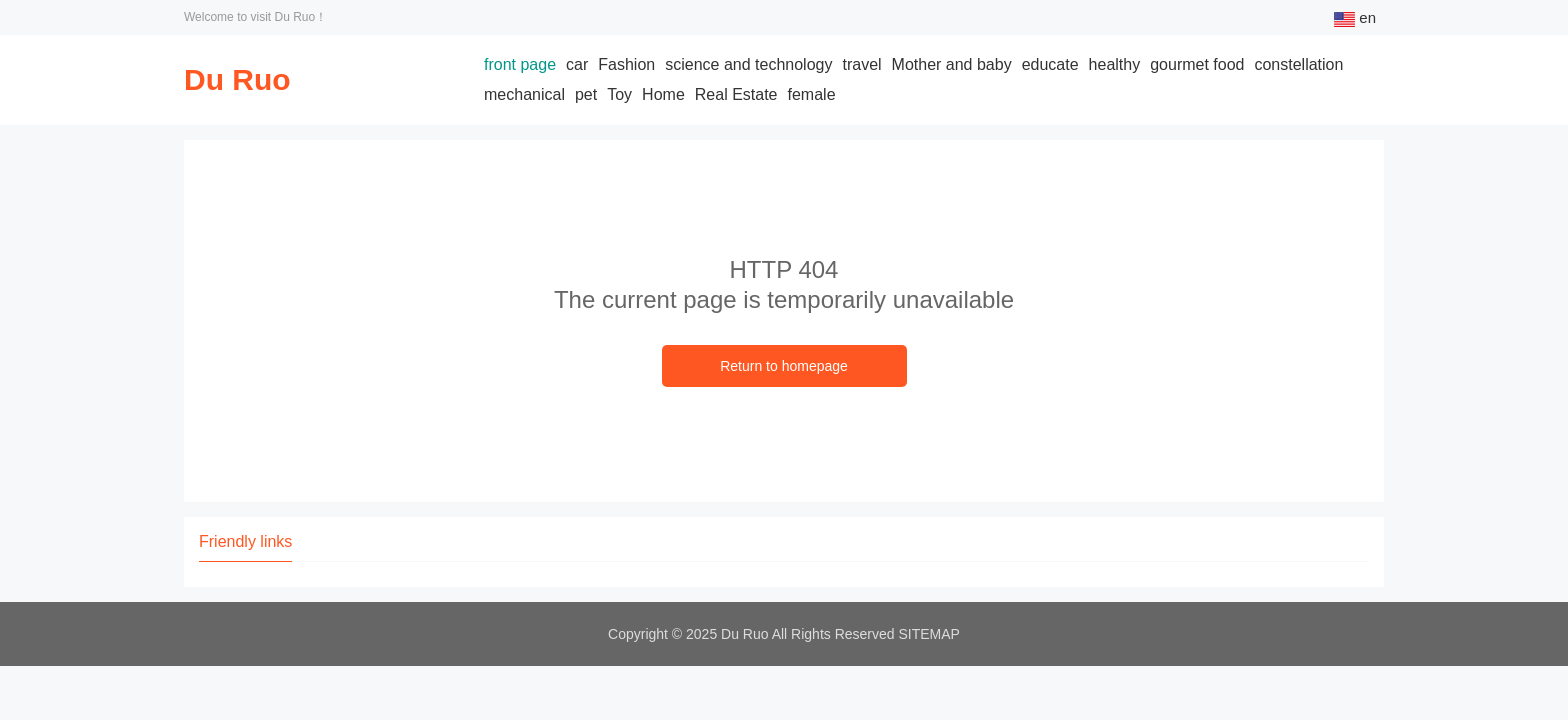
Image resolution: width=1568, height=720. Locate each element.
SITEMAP (929, 634)
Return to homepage (784, 366)
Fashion (626, 64)
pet (586, 94)
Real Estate (736, 94)
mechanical (524, 94)
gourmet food (1197, 64)
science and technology (748, 64)
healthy (1115, 64)
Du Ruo (237, 79)
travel (861, 64)
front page (520, 64)
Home (663, 94)
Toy (619, 94)
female (812, 94)
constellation (1298, 64)
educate (1050, 64)
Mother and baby (952, 64)
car (577, 64)
